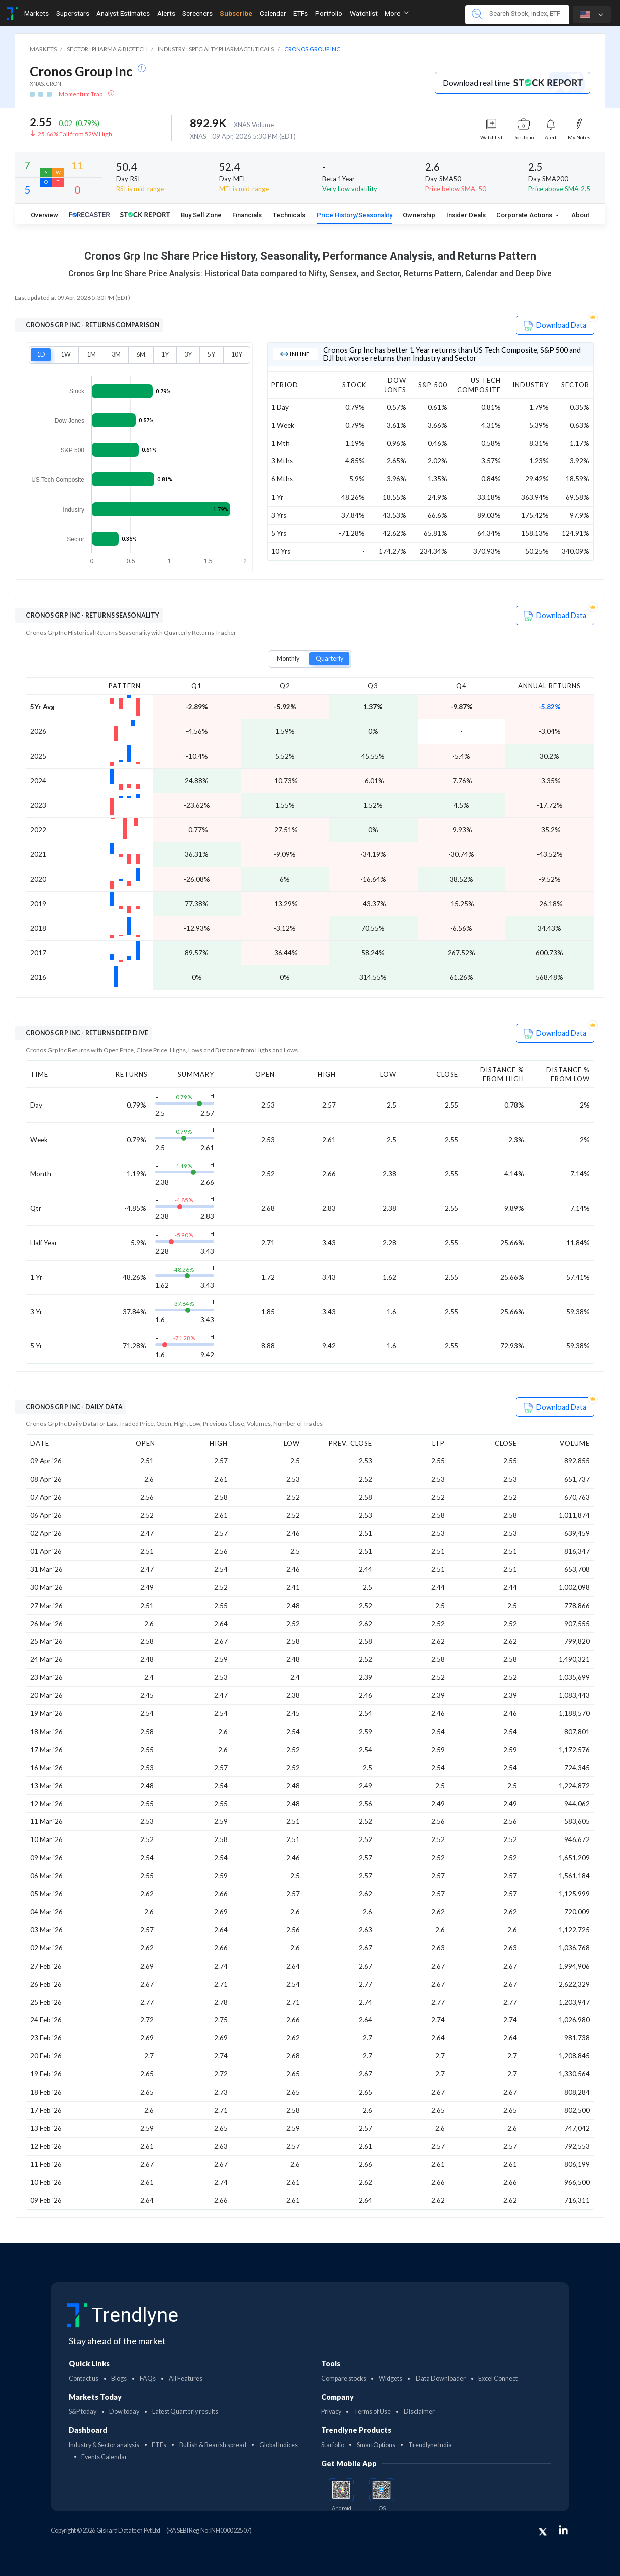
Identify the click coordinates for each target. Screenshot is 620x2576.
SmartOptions (376, 2445)
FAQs (148, 2378)
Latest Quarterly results (185, 2411)
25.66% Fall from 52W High (75, 134)
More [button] (397, 13)
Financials (247, 215)
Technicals (289, 215)
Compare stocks (343, 2378)
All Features (185, 2378)
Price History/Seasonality (354, 215)
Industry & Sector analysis (104, 2445)
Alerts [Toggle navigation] (166, 13)
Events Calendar (104, 2457)
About (580, 215)
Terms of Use (372, 2411)
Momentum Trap (81, 94)
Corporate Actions (525, 215)
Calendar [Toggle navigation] (273, 13)
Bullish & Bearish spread (212, 2445)
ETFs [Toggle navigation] (300, 13)
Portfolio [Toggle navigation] (328, 13)
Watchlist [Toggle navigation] (364, 13)
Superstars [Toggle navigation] (72, 13)
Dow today (124, 2411)
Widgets (390, 2378)
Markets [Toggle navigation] (36, 13)
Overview (44, 215)
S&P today (82, 2411)
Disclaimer (419, 2411)
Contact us (83, 2378)
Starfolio (332, 2445)
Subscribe (236, 13)
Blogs (119, 2378)
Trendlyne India (430, 2445)
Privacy (331, 2411)
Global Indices (278, 2445)
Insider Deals (466, 215)
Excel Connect (498, 2378)
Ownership (419, 215)
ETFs (159, 2445)
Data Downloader (441, 2378)
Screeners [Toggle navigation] (197, 13)
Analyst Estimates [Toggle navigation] (123, 13)
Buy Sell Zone (201, 215)
